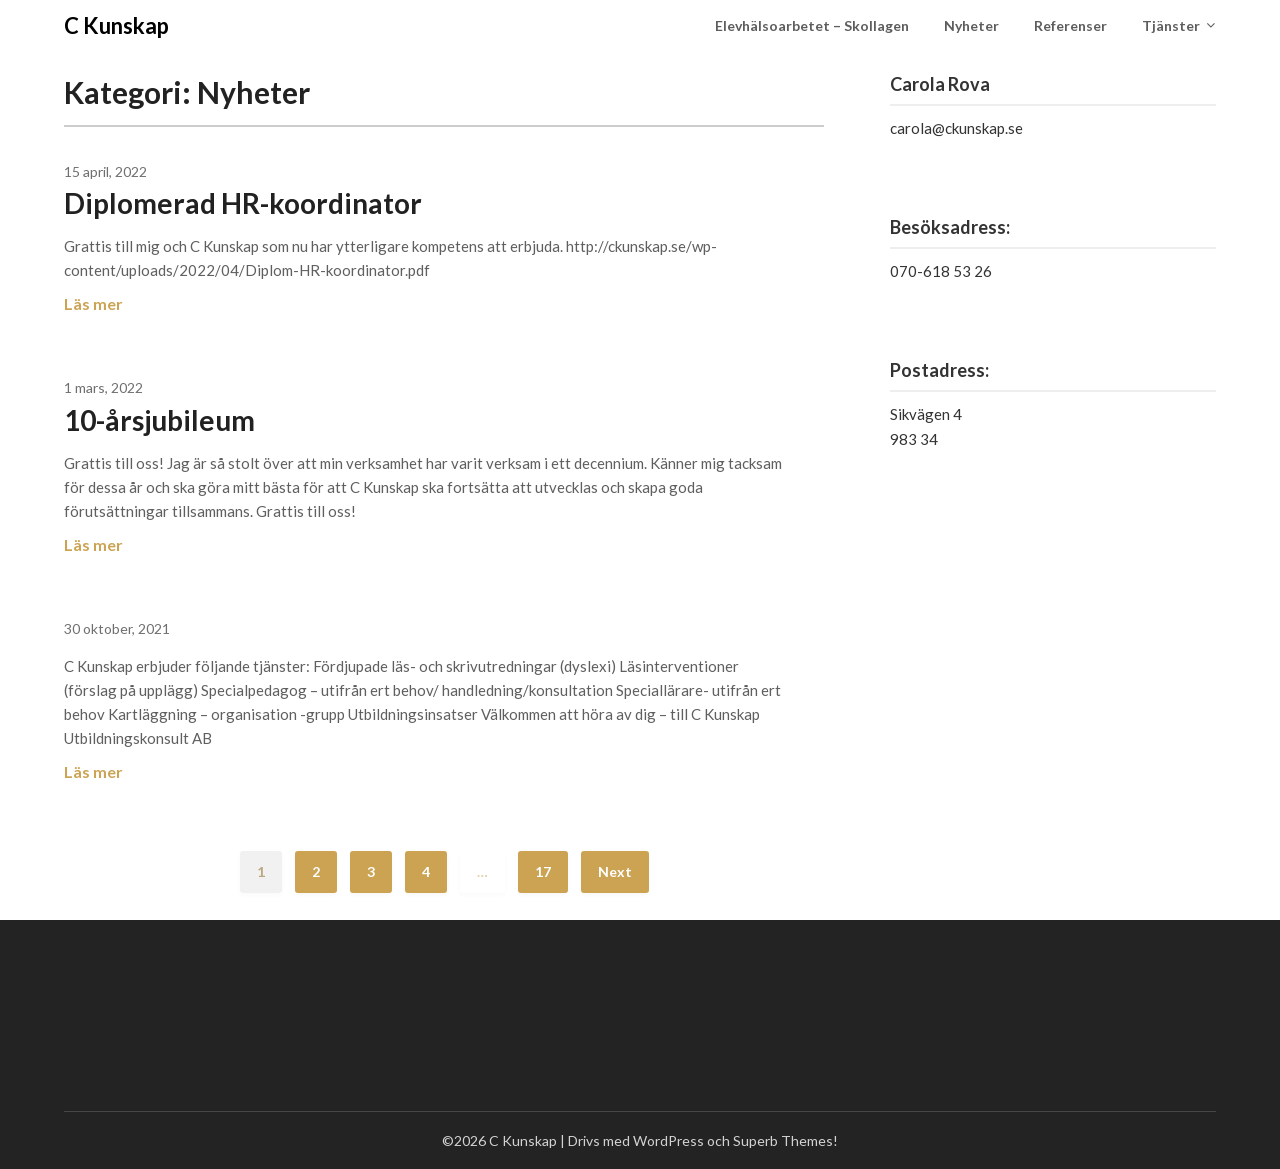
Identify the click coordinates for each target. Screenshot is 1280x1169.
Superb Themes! (785, 1140)
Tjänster (1171, 25)
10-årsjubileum (159, 420)
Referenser (1070, 25)
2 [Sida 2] (316, 871)
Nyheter (971, 25)
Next (615, 871)
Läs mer (93, 303)
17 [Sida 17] (543, 871)
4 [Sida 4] (426, 871)
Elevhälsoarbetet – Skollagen (812, 25)
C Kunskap (116, 25)
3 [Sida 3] (371, 871)
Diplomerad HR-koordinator (243, 203)
